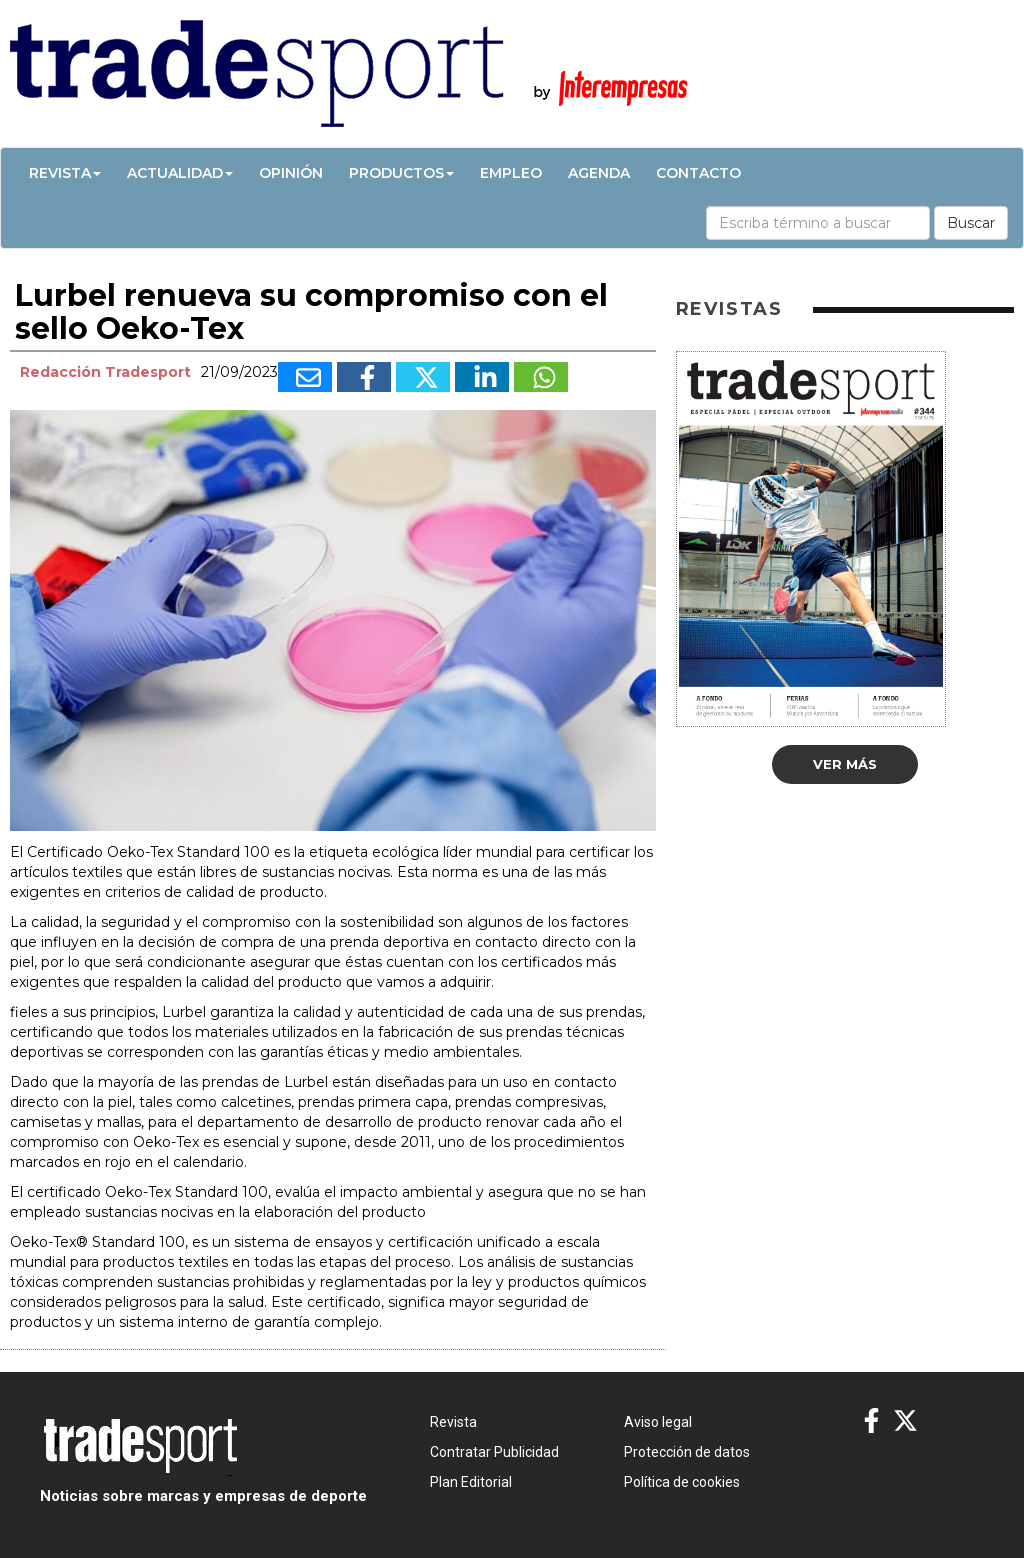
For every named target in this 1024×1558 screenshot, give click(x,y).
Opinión (291, 173)
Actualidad (180, 173)
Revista (65, 173)
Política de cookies (682, 1482)
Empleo (511, 173)
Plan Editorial (471, 1482)
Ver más (845, 764)
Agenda (599, 173)
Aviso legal (658, 1422)
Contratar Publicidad (494, 1452)
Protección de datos (687, 1452)
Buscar (971, 223)
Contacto (698, 173)
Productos (401, 173)
